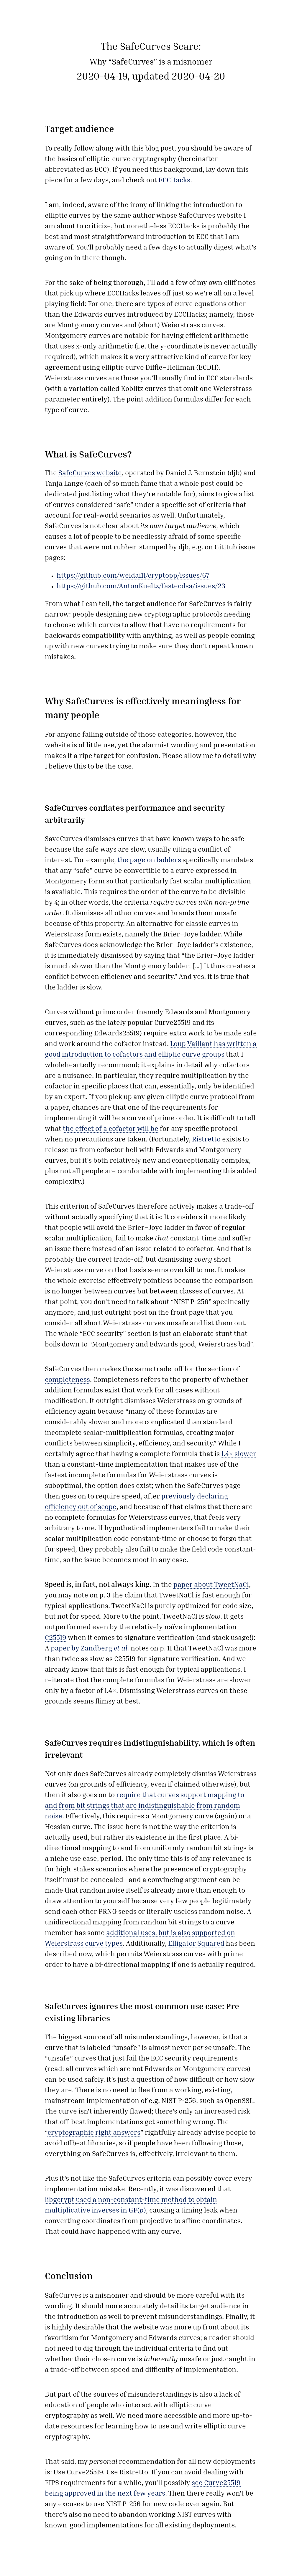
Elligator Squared (196, 1944)
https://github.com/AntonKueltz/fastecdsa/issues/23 (141, 587)
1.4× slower (238, 1454)
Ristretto (206, 1140)
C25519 (55, 1638)
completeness (67, 1380)
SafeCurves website (90, 473)
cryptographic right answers (93, 2133)
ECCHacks (174, 181)
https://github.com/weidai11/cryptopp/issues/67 (133, 576)
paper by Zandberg (90, 1649)
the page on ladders (149, 860)
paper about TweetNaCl (211, 1585)
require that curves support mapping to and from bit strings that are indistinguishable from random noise (144, 1806)
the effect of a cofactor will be (110, 1129)
